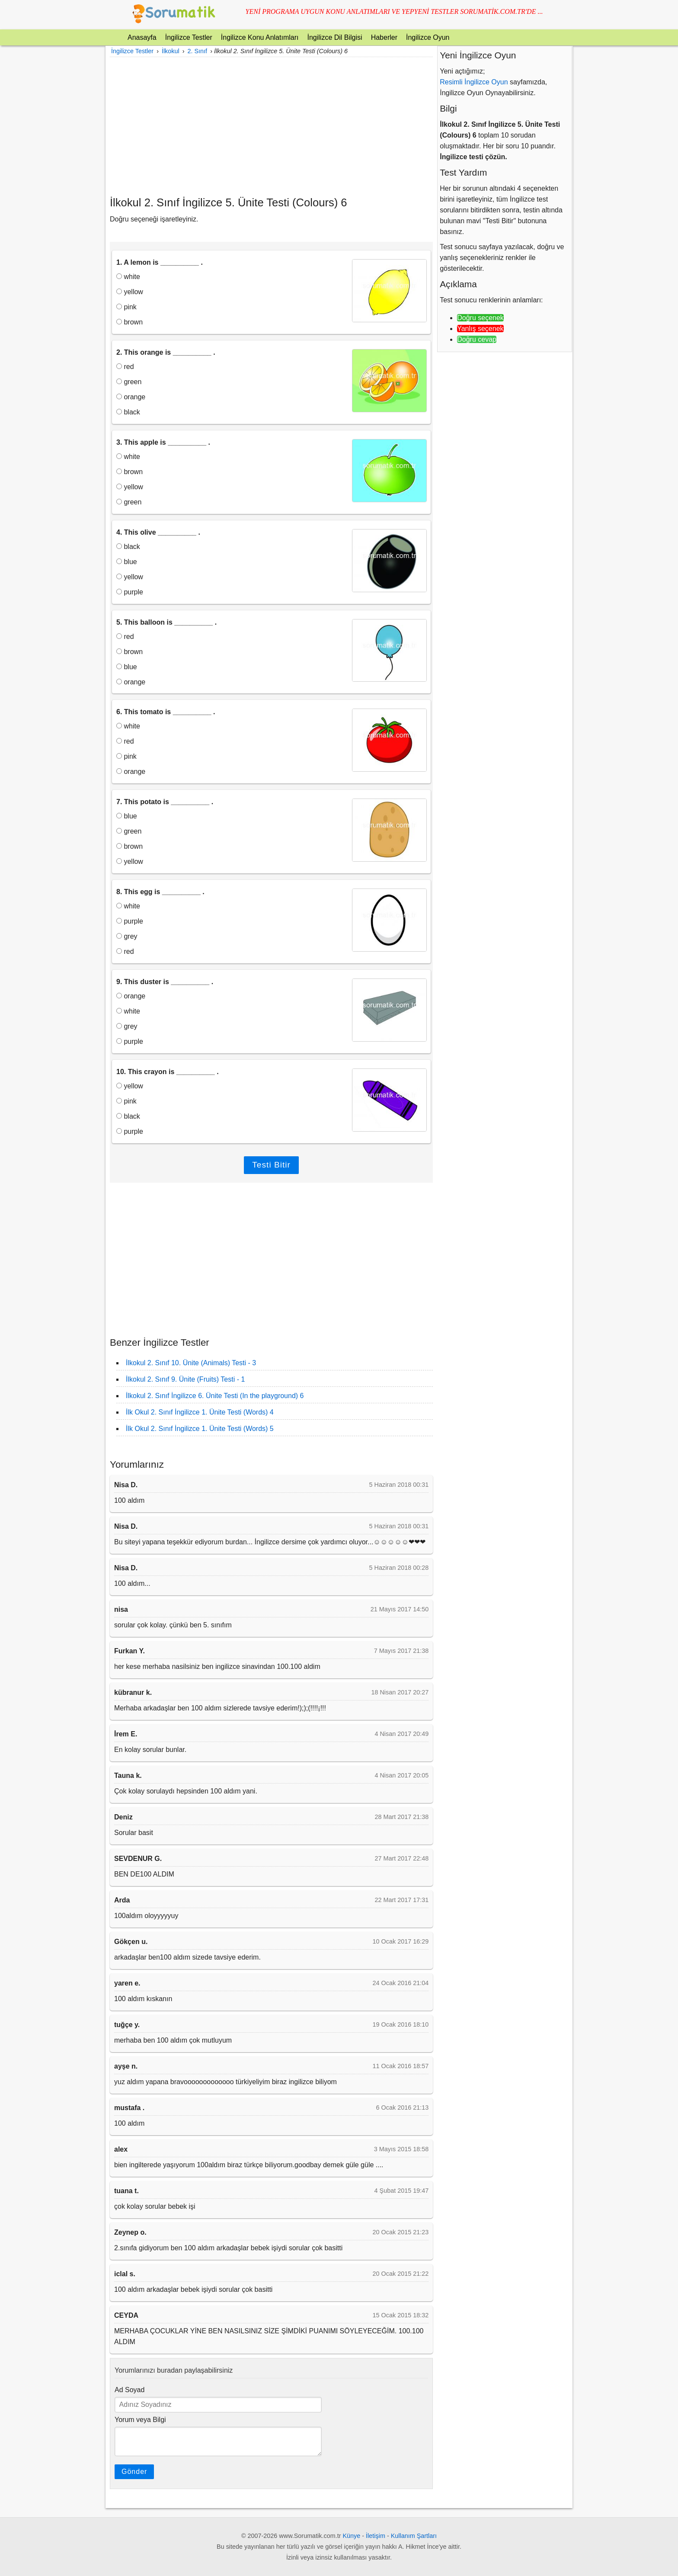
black (128, 412)
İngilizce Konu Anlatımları (260, 37)
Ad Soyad (129, 2389)
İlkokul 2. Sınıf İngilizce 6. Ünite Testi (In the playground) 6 (215, 1395)
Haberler (384, 37)
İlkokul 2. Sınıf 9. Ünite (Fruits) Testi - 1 (185, 1379)
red (125, 366)
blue (126, 561)
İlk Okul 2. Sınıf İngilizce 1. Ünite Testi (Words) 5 (200, 1428)
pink (126, 307)
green (128, 381)
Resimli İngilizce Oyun (474, 82)
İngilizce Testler (188, 37)
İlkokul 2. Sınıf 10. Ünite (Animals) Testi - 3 (191, 1363)
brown (129, 322)
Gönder (134, 2471)
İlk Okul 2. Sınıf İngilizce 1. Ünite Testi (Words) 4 (200, 1412)
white (128, 276)
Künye (352, 2535)
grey (127, 936)
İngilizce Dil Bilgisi (334, 37)
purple (129, 592)
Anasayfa (142, 37)
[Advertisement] (271, 126)
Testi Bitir (271, 1164)
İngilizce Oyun (428, 37)
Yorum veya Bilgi (140, 2419)
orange (130, 397)
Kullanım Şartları (414, 2535)
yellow (129, 291)
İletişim (375, 2535)
